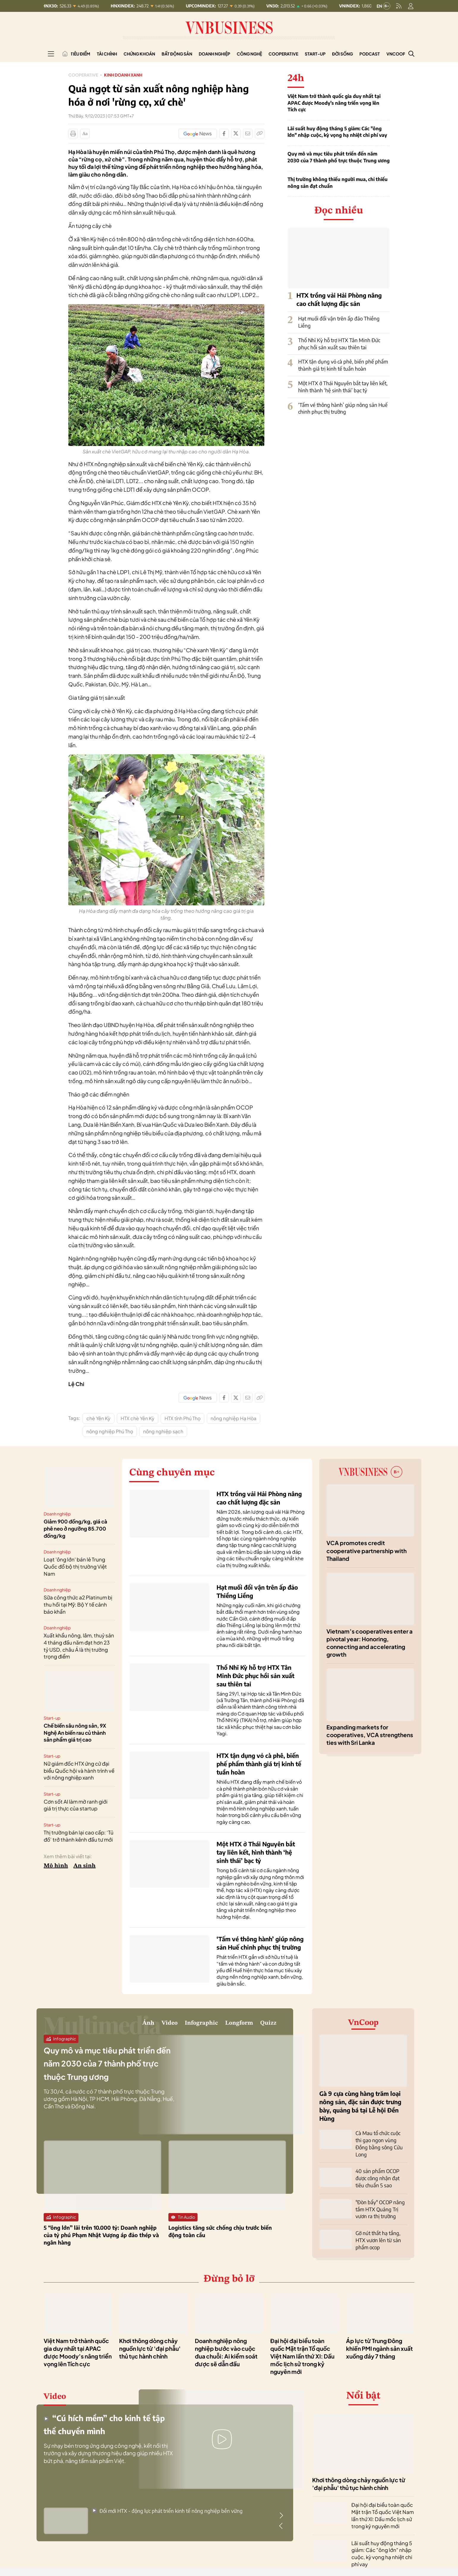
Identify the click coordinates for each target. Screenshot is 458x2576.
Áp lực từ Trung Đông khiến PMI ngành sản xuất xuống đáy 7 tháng (379, 2342)
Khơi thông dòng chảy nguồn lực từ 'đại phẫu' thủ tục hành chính (150, 2342)
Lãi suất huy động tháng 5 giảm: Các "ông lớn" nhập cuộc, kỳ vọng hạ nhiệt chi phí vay (337, 132)
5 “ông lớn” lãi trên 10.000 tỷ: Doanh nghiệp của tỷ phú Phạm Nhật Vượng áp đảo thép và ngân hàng (101, 2240)
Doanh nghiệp (214, 53)
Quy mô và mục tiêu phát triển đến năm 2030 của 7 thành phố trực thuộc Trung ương (339, 157)
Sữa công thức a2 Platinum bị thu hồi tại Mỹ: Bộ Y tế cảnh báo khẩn (78, 1604)
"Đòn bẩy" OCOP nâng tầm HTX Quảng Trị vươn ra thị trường (379, 2199)
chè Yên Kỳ (98, 1418)
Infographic (160, 2026)
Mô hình (56, 1866)
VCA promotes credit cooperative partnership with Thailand (366, 1550)
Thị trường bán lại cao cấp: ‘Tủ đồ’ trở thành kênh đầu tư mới (78, 1836)
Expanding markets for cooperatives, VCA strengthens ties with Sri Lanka (369, 1735)
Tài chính (107, 53)
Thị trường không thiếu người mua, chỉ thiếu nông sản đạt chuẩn (338, 182)
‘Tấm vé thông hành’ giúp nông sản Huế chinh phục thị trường (343, 408)
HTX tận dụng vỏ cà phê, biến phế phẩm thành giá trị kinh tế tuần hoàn (343, 365)
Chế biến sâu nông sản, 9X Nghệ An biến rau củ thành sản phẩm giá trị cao (75, 1732)
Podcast (369, 53)
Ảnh (80, 2026)
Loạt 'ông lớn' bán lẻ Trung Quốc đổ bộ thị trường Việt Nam (75, 1566)
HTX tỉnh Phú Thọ (182, 1418)
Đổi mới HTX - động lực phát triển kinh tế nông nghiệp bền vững (167, 2504)
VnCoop (395, 53)
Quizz (263, 2026)
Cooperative (283, 53)
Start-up (315, 53)
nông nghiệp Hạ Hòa (233, 1418)
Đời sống (342, 53)
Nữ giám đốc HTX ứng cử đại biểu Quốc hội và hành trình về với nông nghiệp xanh (79, 1770)
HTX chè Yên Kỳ (137, 1418)
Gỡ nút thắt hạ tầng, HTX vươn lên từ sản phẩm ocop (377, 2229)
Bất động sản (177, 53)
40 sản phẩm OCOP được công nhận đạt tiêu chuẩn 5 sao (381, 2169)
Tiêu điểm (80, 53)
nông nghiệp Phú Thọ (109, 1431)
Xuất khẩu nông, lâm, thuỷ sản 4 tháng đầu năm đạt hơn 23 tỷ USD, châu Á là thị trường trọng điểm (79, 1646)
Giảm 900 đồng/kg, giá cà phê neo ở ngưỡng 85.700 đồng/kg (75, 1528)
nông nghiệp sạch (163, 1431)
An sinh (84, 1866)
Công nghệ (249, 53)
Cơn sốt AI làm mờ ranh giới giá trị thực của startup (76, 1805)
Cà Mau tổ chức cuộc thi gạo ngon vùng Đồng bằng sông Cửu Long (380, 2139)
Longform (218, 2026)
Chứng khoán (139, 53)
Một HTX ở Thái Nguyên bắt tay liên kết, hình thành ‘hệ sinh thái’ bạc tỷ (343, 386)
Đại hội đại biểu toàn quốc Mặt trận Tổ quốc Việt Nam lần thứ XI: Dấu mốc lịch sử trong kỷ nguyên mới (302, 2350)
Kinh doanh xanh (131, 75)
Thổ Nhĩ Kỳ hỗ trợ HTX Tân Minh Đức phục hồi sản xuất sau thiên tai (339, 343)
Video (111, 2026)
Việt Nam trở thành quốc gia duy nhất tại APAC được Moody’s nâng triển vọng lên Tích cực (334, 102)
